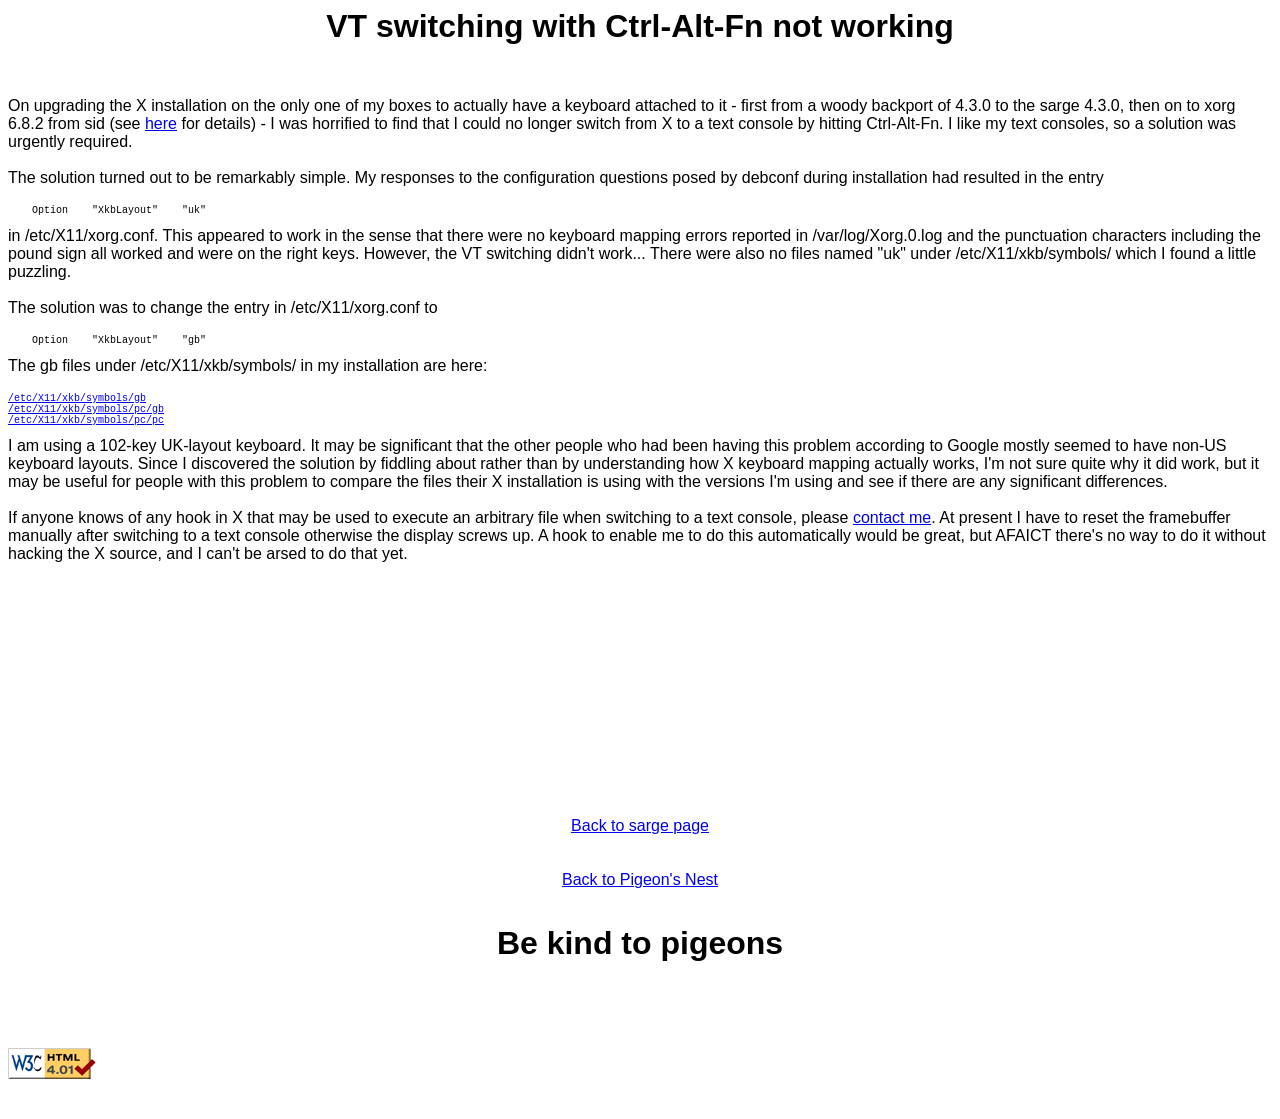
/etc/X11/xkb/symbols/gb (77, 412)
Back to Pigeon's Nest (640, 903)
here (161, 123)
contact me (892, 541)
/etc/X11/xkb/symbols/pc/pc (86, 440)
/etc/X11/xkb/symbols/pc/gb (86, 426)
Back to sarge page (640, 849)
